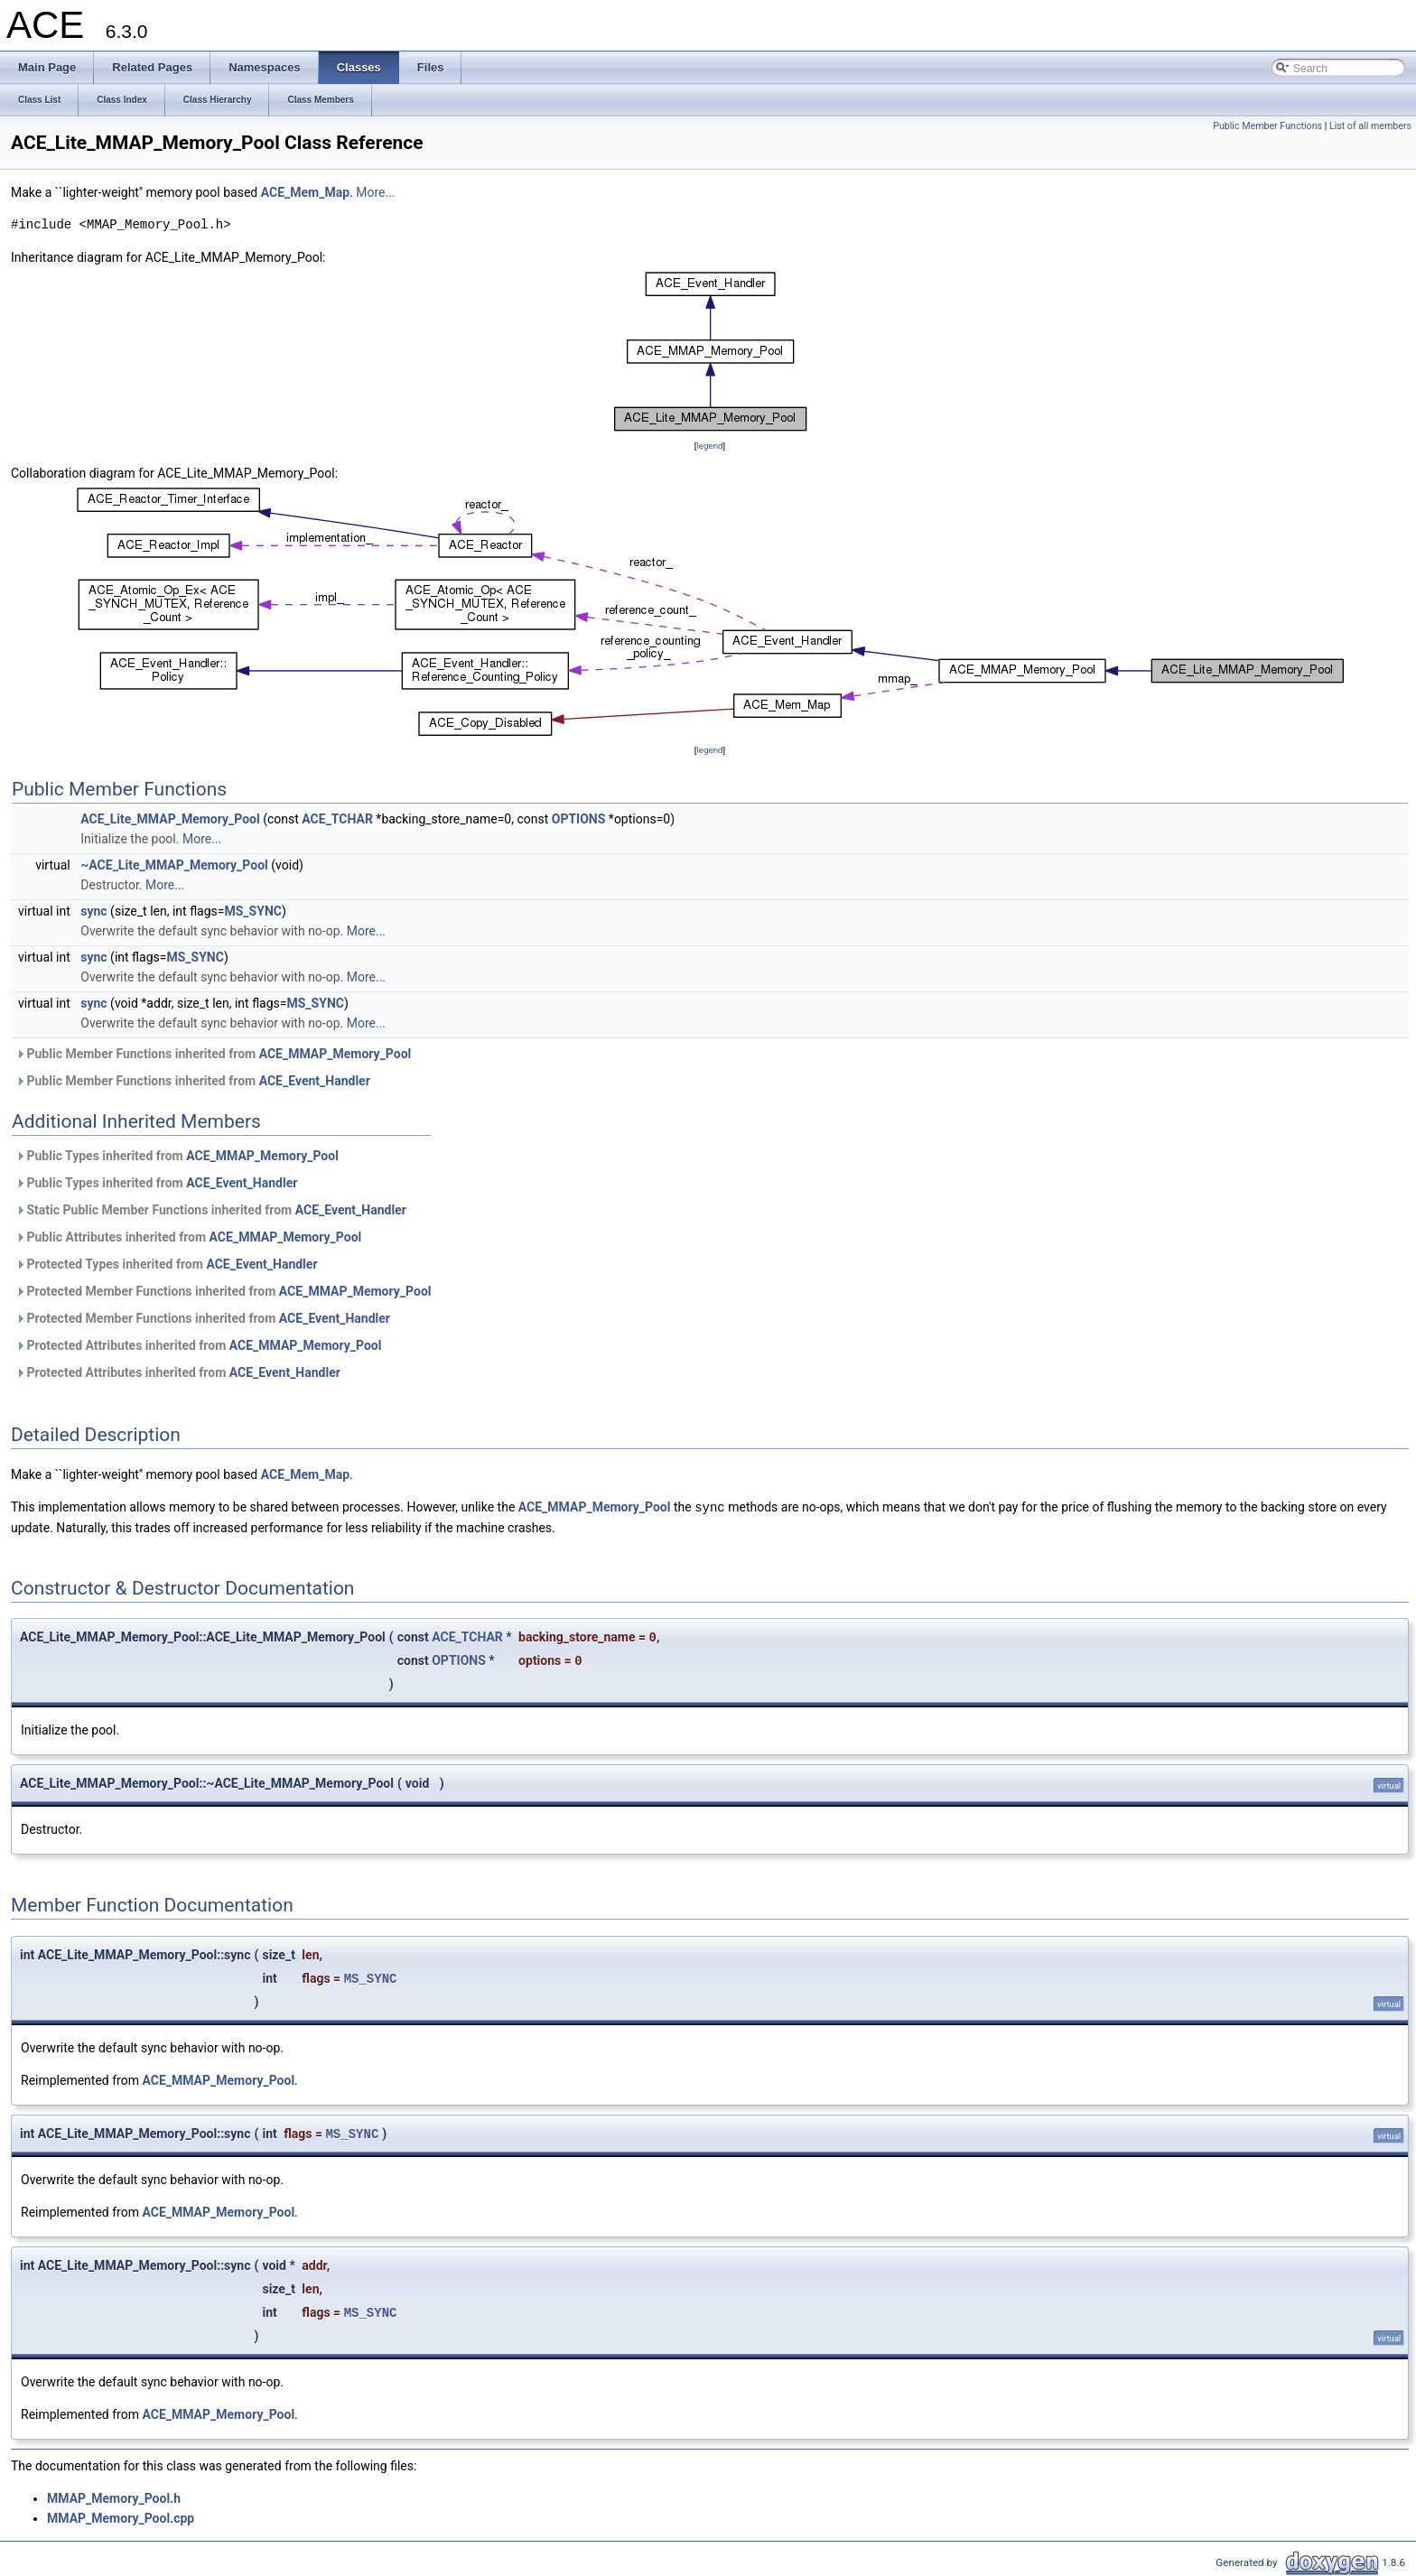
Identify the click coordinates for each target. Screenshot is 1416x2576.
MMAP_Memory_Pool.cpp (120, 2517)
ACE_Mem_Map (305, 192)
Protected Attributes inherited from (198, 1345)
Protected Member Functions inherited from (223, 1291)
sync (93, 911)
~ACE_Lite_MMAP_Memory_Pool (174, 865)
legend (709, 446)
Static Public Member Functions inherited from (210, 1210)
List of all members (1370, 126)
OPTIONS (579, 819)
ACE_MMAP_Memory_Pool (335, 1053)
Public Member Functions (1267, 126)
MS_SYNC (252, 911)
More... (375, 192)
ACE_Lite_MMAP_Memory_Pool (169, 819)
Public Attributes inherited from (188, 1237)
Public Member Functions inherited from (213, 1053)
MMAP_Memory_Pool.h (114, 2497)
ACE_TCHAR (337, 819)
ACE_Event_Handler (314, 1081)
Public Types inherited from (177, 1156)
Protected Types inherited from (166, 1264)
